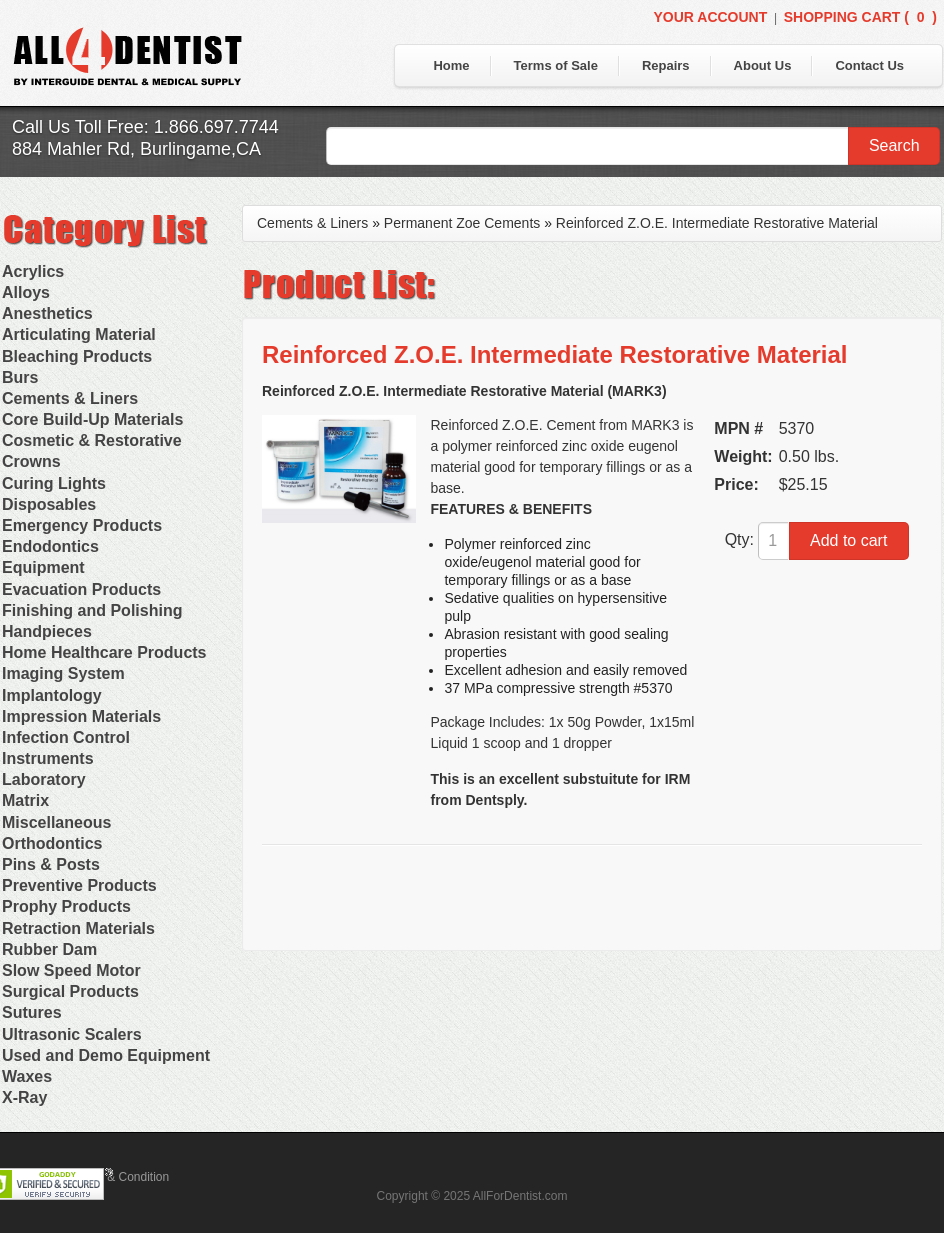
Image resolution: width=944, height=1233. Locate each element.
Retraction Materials (78, 928)
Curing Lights (54, 483)
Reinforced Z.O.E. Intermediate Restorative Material (717, 223)
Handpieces (47, 631)
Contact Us (869, 65)
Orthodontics (52, 843)
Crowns (31, 461)
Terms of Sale (556, 65)
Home (451, 65)
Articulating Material (79, 334)
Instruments (48, 758)
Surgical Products (70, 991)
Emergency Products (82, 525)
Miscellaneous (56, 822)
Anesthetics (47, 313)
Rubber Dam (49, 949)
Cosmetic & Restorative (92, 440)
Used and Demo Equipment (106, 1055)
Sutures (32, 1012)
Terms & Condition (120, 1177)
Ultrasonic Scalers (72, 1034)
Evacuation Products (81, 589)
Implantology (52, 695)
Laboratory (44, 779)
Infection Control (66, 737)
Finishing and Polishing (92, 610)
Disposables (49, 504)
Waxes (27, 1076)
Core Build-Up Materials (92, 419)
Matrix (25, 800)
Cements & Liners (70, 398)
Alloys (26, 292)
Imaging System (63, 673)
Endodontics (50, 546)
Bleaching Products (77, 356)
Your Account (710, 17)
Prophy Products (66, 906)
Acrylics (33, 271)
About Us (763, 65)
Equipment (43, 567)
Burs (20, 377)
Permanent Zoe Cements (462, 223)
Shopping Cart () (860, 17)
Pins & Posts (51, 864)
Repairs (666, 65)
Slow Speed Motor (71, 970)
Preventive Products (79, 885)
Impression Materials (81, 716)
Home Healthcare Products (104, 652)
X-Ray (24, 1097)
